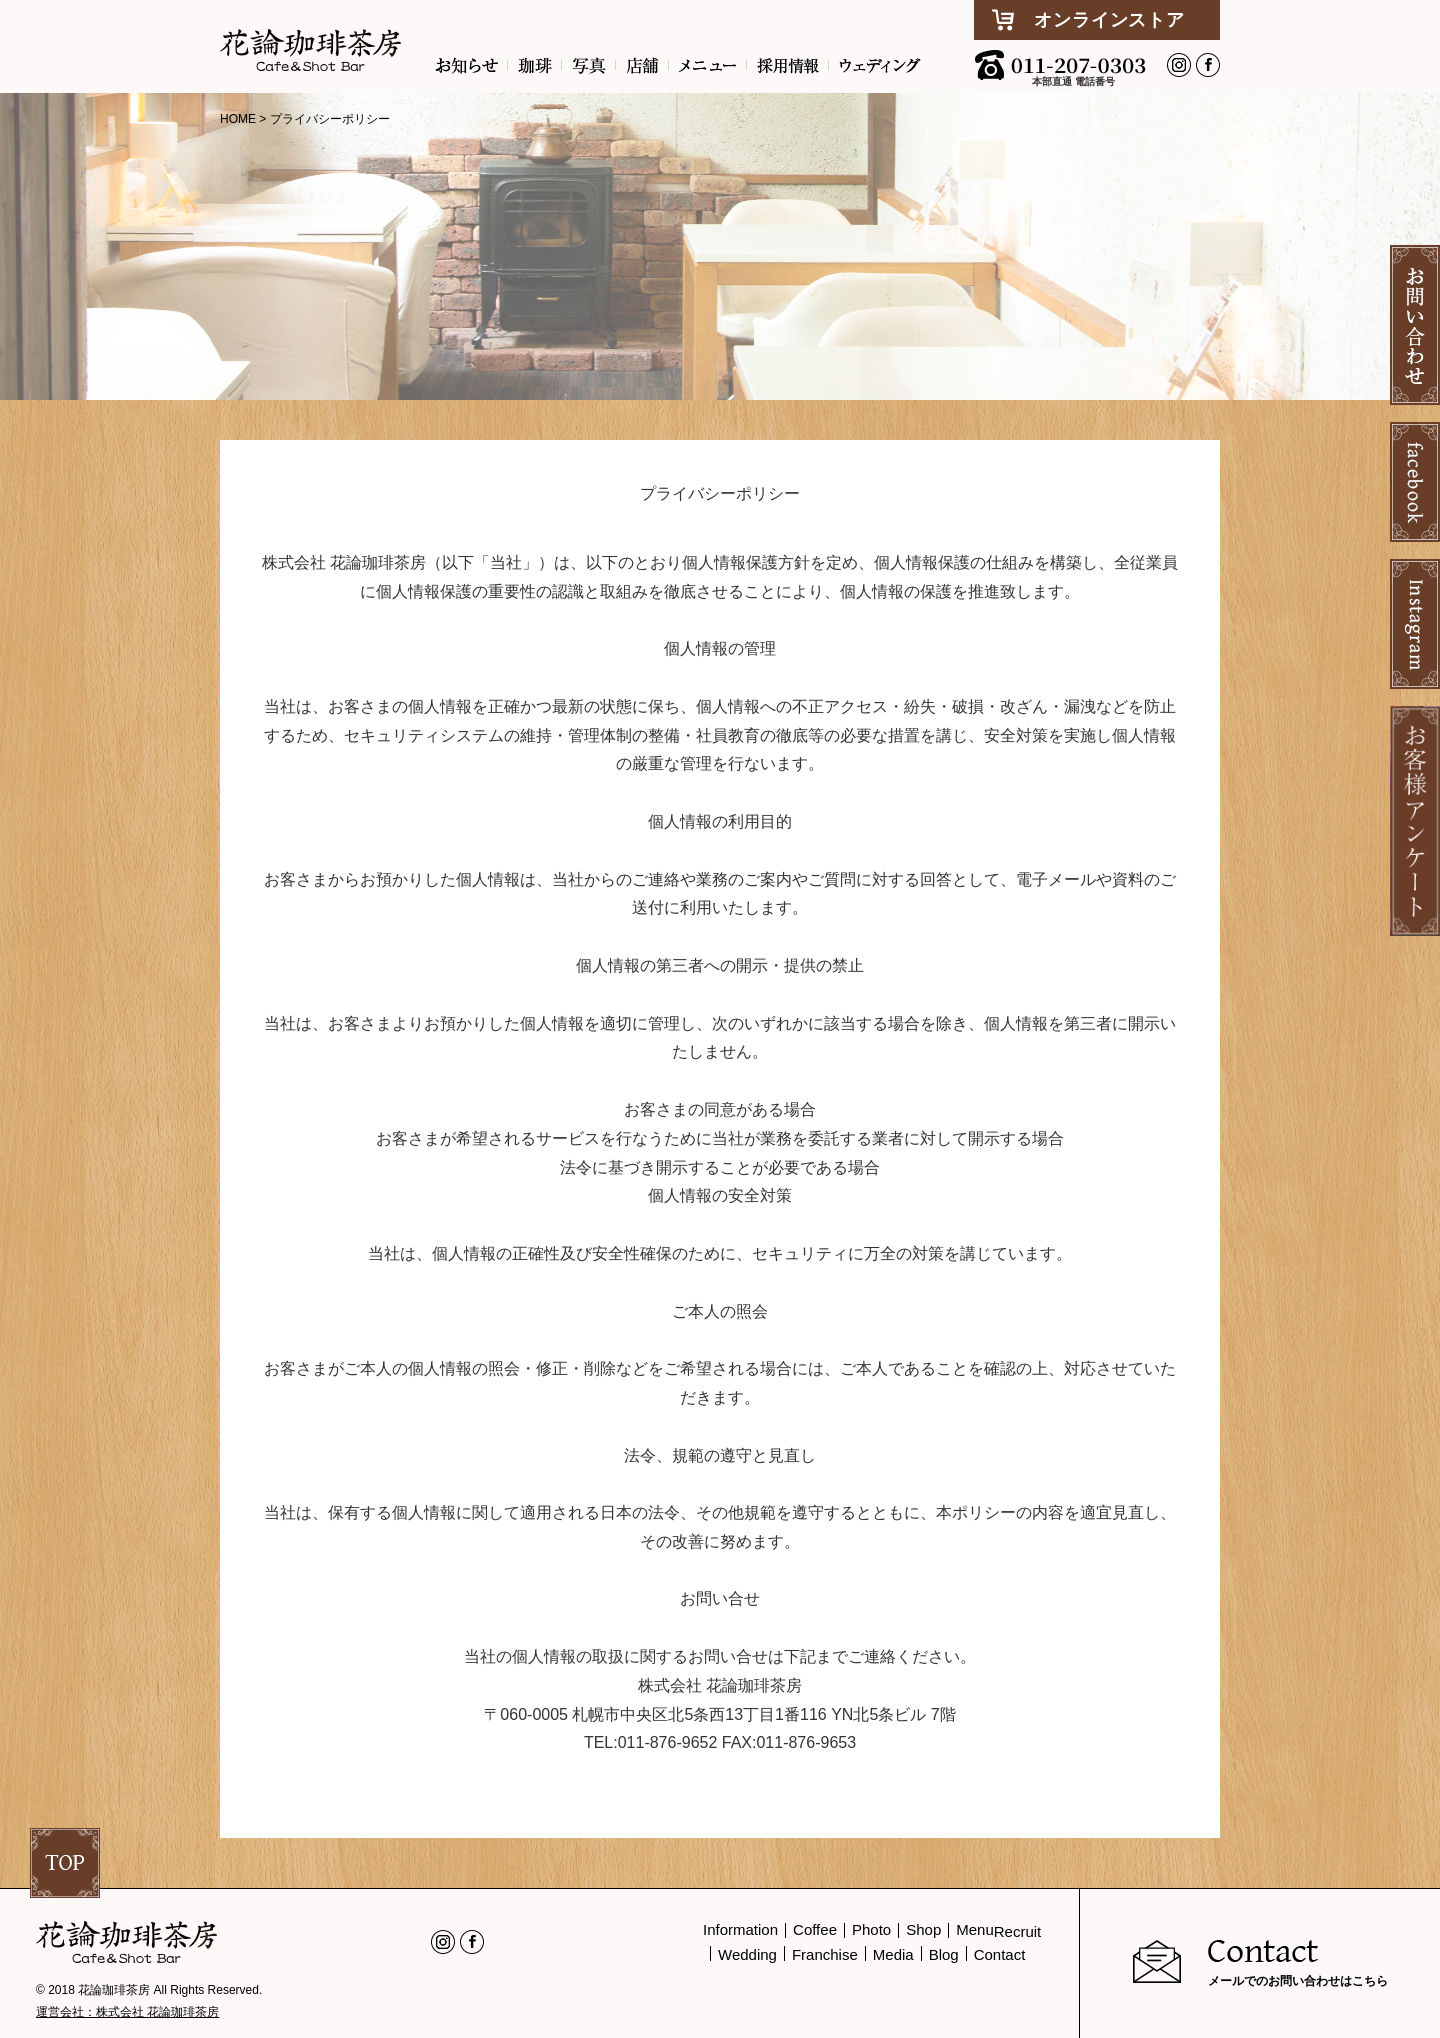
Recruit (1018, 1931)
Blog (944, 1954)
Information (740, 1929)
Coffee (815, 1929)
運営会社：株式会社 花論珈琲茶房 (127, 2012)
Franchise (825, 1954)
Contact (1000, 1954)
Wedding (747, 1954)
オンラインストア (1109, 20)
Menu (975, 1929)
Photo (871, 1929)
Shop (923, 1929)
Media (893, 1954)
